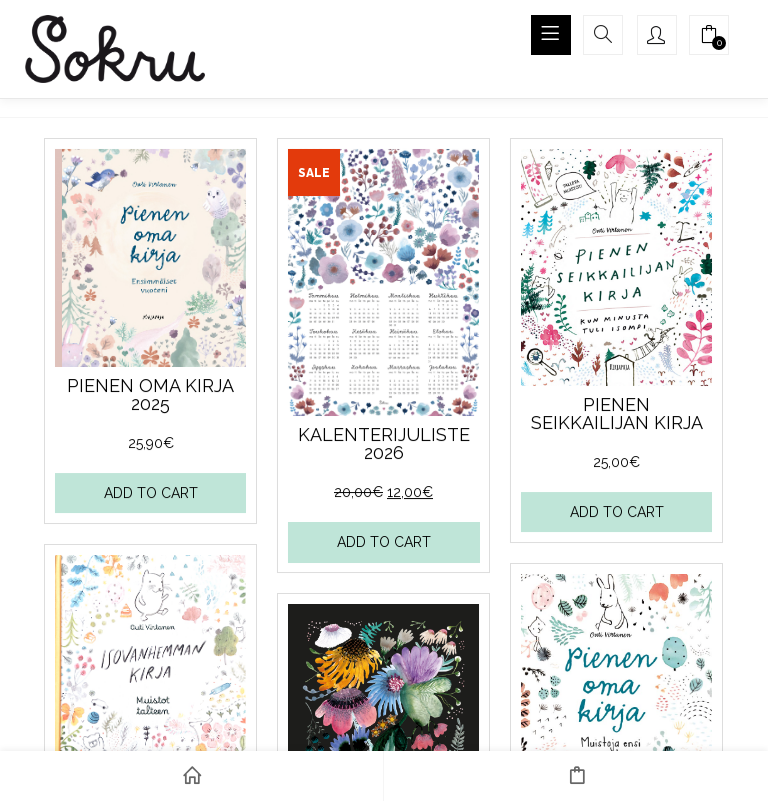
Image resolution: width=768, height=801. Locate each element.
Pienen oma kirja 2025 (150, 394)
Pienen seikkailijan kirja (616, 413)
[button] (709, 37)
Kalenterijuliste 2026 (383, 443)
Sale (314, 173)
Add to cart (150, 493)
